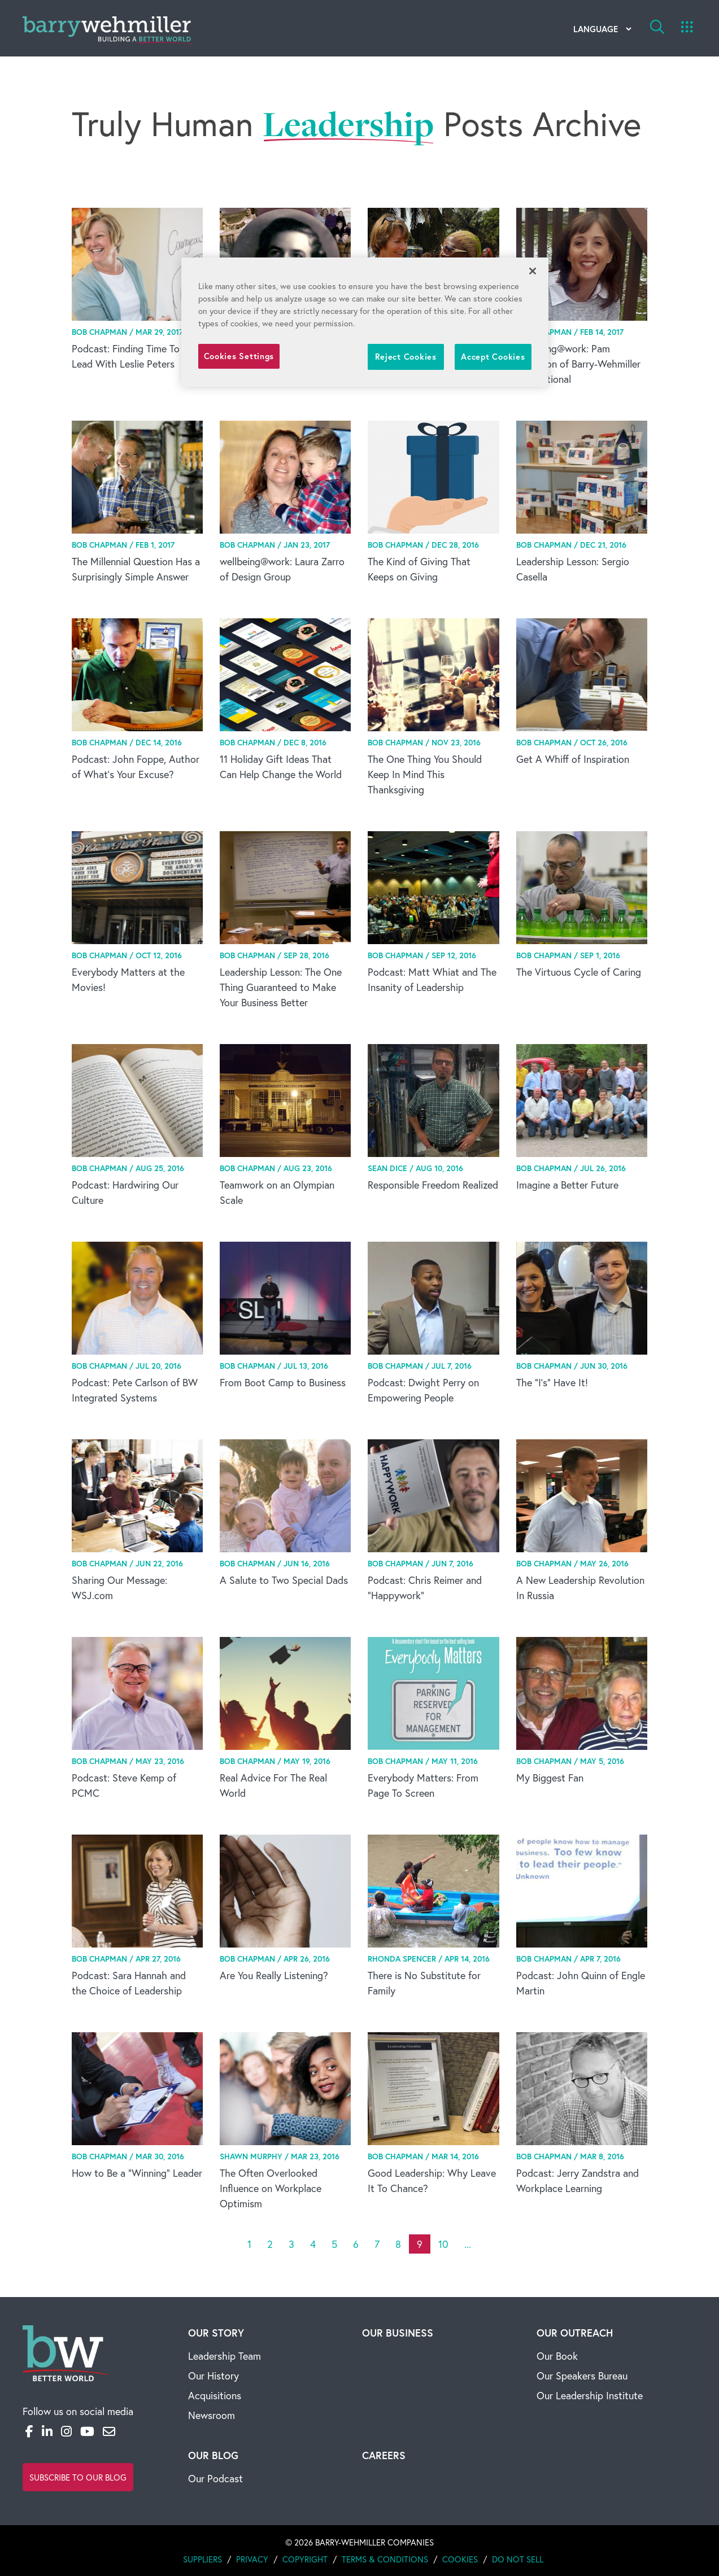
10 (443, 2244)
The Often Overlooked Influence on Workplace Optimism (270, 2188)
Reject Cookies (406, 356)
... (467, 2244)
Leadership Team (224, 2356)
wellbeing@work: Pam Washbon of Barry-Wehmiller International (578, 364)
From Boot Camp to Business (283, 1382)
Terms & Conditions (385, 2559)
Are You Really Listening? (274, 1975)
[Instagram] (66, 2431)
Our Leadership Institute (590, 2395)
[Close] (532, 271)
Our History (213, 2375)
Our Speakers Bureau (582, 2375)
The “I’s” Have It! (552, 1382)
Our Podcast (215, 2478)
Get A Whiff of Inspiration (572, 759)
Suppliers (202, 2559)
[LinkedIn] (47, 2431)
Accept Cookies (493, 356)
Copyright (305, 2559)
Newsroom (211, 2415)
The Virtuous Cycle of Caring (578, 972)
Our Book (557, 2356)
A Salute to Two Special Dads (284, 1580)
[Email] (109, 2431)
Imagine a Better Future (567, 1184)
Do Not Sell (517, 2559)
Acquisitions (214, 2395)
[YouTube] (87, 2431)
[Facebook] (29, 2431)
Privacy (252, 2559)
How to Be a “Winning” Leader (137, 2173)
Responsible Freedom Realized (433, 1184)
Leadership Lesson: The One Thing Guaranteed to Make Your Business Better (281, 987)
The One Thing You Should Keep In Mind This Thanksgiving (425, 774)
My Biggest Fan (549, 1777)
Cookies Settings (239, 356)
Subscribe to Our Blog (78, 2477)
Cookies (460, 2559)
